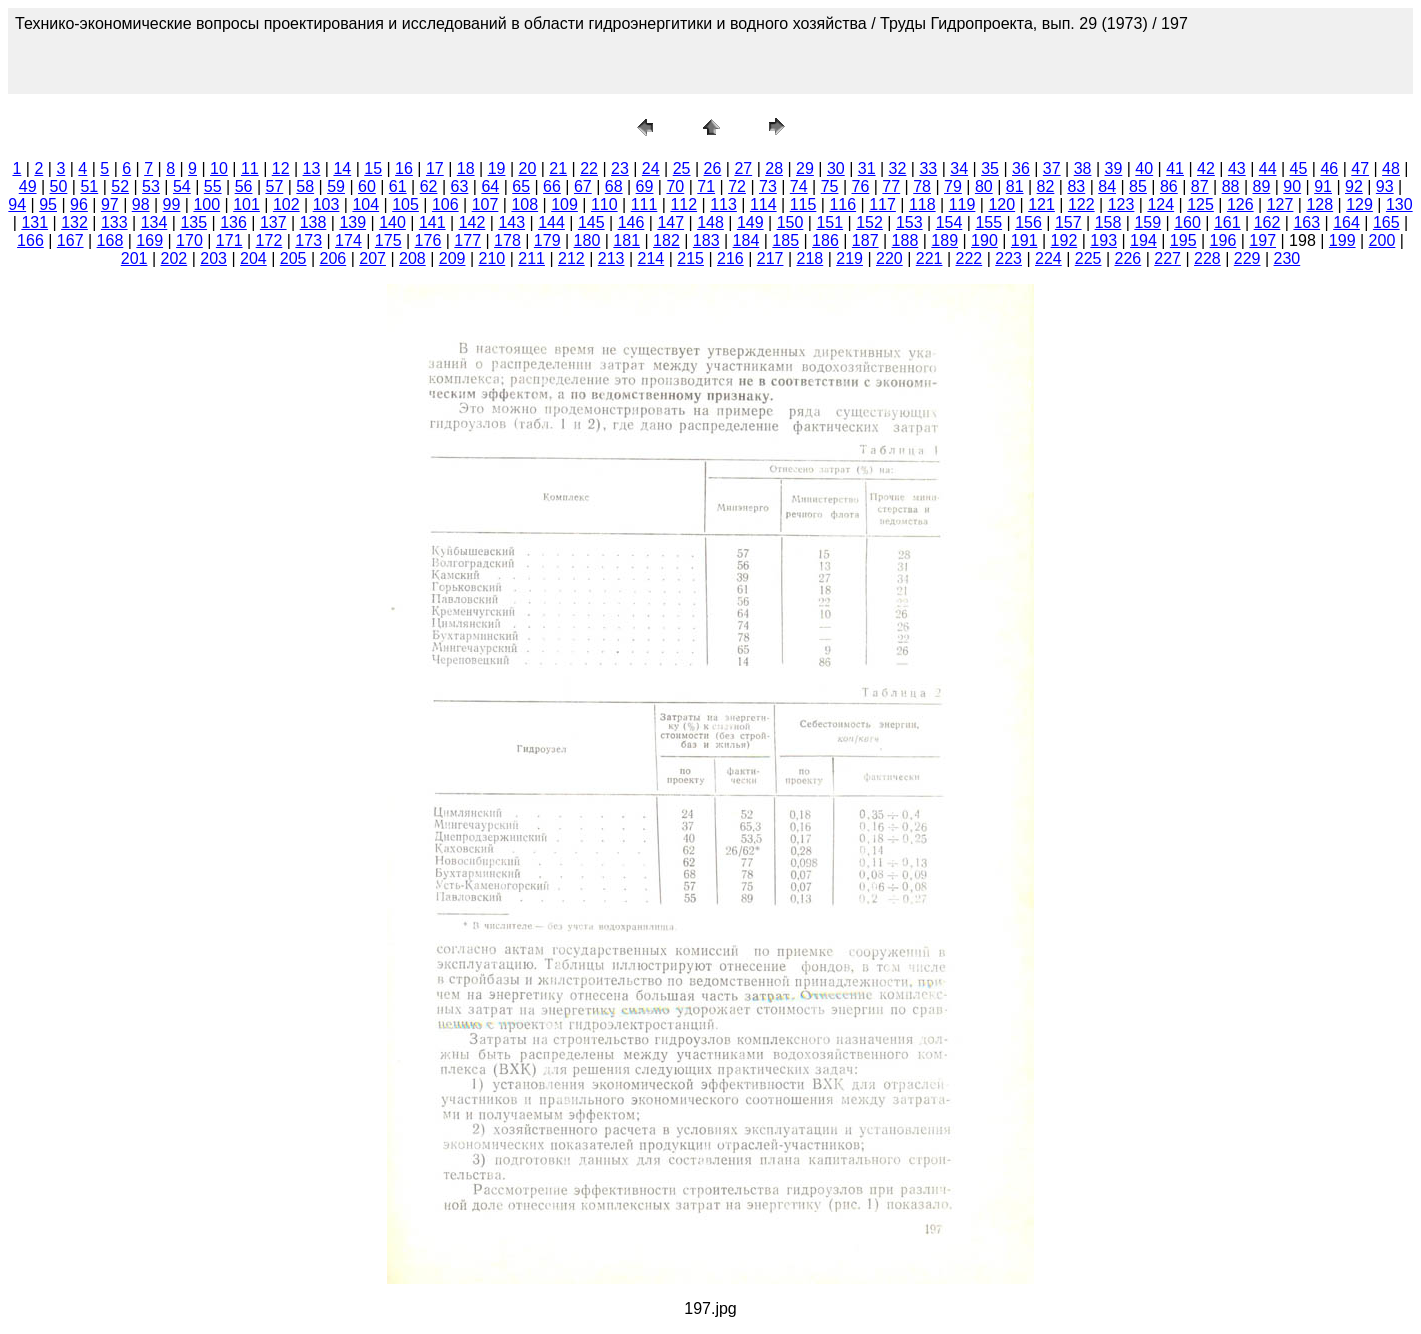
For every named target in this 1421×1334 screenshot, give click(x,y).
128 (1319, 204)
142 (472, 222)
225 (1088, 258)
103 (326, 204)
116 (842, 204)
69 (645, 186)
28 (774, 168)
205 (293, 258)
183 (706, 240)
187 (865, 240)
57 (274, 186)
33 (928, 168)
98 (141, 204)
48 (1391, 168)
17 (435, 168)
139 (352, 222)
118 (922, 204)
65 (521, 186)
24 (651, 168)
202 (174, 258)
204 (253, 258)
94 (17, 204)
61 (398, 186)
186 (825, 240)
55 (213, 186)
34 (959, 168)
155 (988, 222)
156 (1028, 222)
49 (28, 186)
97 (110, 204)
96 (79, 204)
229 (1247, 258)
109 (564, 204)
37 (1052, 168)
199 (1342, 240)
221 (929, 258)
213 (611, 258)
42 (1206, 168)
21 (558, 168)
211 (531, 258)
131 (34, 222)
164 (1346, 222)
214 (651, 258)
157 (1068, 222)
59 (336, 186)
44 (1268, 168)
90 (1292, 186)
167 (70, 240)
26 (713, 168)
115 (803, 204)
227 (1167, 258)
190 (984, 240)
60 (367, 186)
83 (1076, 186)
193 (1103, 240)
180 (587, 240)
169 (149, 240)
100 (206, 204)
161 (1227, 222)
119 (962, 204)
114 (763, 204)
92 (1354, 186)
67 (583, 186)
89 (1261, 186)
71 (706, 186)
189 (944, 240)
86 (1169, 186)
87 (1200, 186)
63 (460, 186)
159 (1147, 222)
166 (30, 240)
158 (1108, 222)
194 (1143, 240)
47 (1360, 168)
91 (1323, 186)
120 (1001, 204)
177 (467, 240)
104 (365, 204)
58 (305, 186)
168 (110, 240)
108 (524, 204)
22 (589, 168)
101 (246, 204)
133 (114, 222)
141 (432, 222)
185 (785, 240)
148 (710, 222)
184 (746, 240)
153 (909, 222)
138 (313, 222)
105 (405, 204)
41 (1175, 168)
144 (551, 222)
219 (849, 258)
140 (392, 222)
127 (1280, 204)
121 (1041, 204)
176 (428, 240)
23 (620, 168)
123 (1121, 204)
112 (683, 204)
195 (1183, 240)
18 (466, 168)
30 (836, 168)
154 (949, 222)
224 (1048, 258)
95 (48, 204)
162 (1267, 222)
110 (604, 204)
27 (743, 168)
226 (1128, 258)
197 (1262, 240)
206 (333, 258)
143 (511, 222)
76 (861, 186)
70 (675, 186)
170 (189, 240)
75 (830, 186)
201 (134, 258)
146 (631, 222)
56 (244, 186)
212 (571, 258)
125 (1200, 204)
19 (497, 168)
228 (1207, 258)
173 (308, 240)
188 (905, 240)
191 (1024, 240)
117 (882, 204)
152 (869, 222)
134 (154, 222)
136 (233, 222)
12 (281, 168)
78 (922, 186)
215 (690, 258)
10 (219, 168)
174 (348, 240)
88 (1231, 186)
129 (1359, 204)
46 (1329, 168)
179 (547, 240)
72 (737, 186)
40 (1144, 168)
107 (485, 204)
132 (74, 222)
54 (182, 186)
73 (768, 186)
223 (1008, 258)
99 (172, 204)
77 (891, 186)
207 (372, 258)
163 (1306, 222)
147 (670, 222)
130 (1399, 204)
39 (1114, 168)
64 (490, 186)
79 (953, 186)
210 (492, 258)
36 (1021, 168)
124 (1160, 204)
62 (429, 186)
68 (614, 186)
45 (1299, 168)
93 (1385, 186)
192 (1064, 240)
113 (723, 204)
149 (750, 222)
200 (1382, 240)
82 (1046, 186)
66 (552, 186)
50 (59, 186)
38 (1083, 168)
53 (151, 186)
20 (527, 168)
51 (89, 186)
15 (373, 168)
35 (990, 168)
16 (404, 168)
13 (312, 168)
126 (1240, 204)
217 (770, 258)
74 (799, 186)
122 (1081, 204)
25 (682, 168)
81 (1015, 186)
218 (810, 258)
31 (867, 168)
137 (273, 222)
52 (120, 186)
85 (1138, 186)
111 (644, 204)
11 (250, 168)
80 (984, 186)
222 (969, 258)
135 (193, 222)
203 (213, 258)
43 (1237, 168)
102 (286, 204)
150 (790, 222)
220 (889, 258)
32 (898, 168)
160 (1187, 222)
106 (445, 204)
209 (452, 258)
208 (412, 258)
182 (666, 240)
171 (229, 240)
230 (1287, 258)
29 (805, 168)
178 (507, 240)
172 (269, 240)
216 (730, 258)
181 (626, 240)
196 (1223, 240)
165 (1386, 222)
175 (388, 240)
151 (829, 222)
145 (591, 222)
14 (342, 168)
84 (1107, 186)
